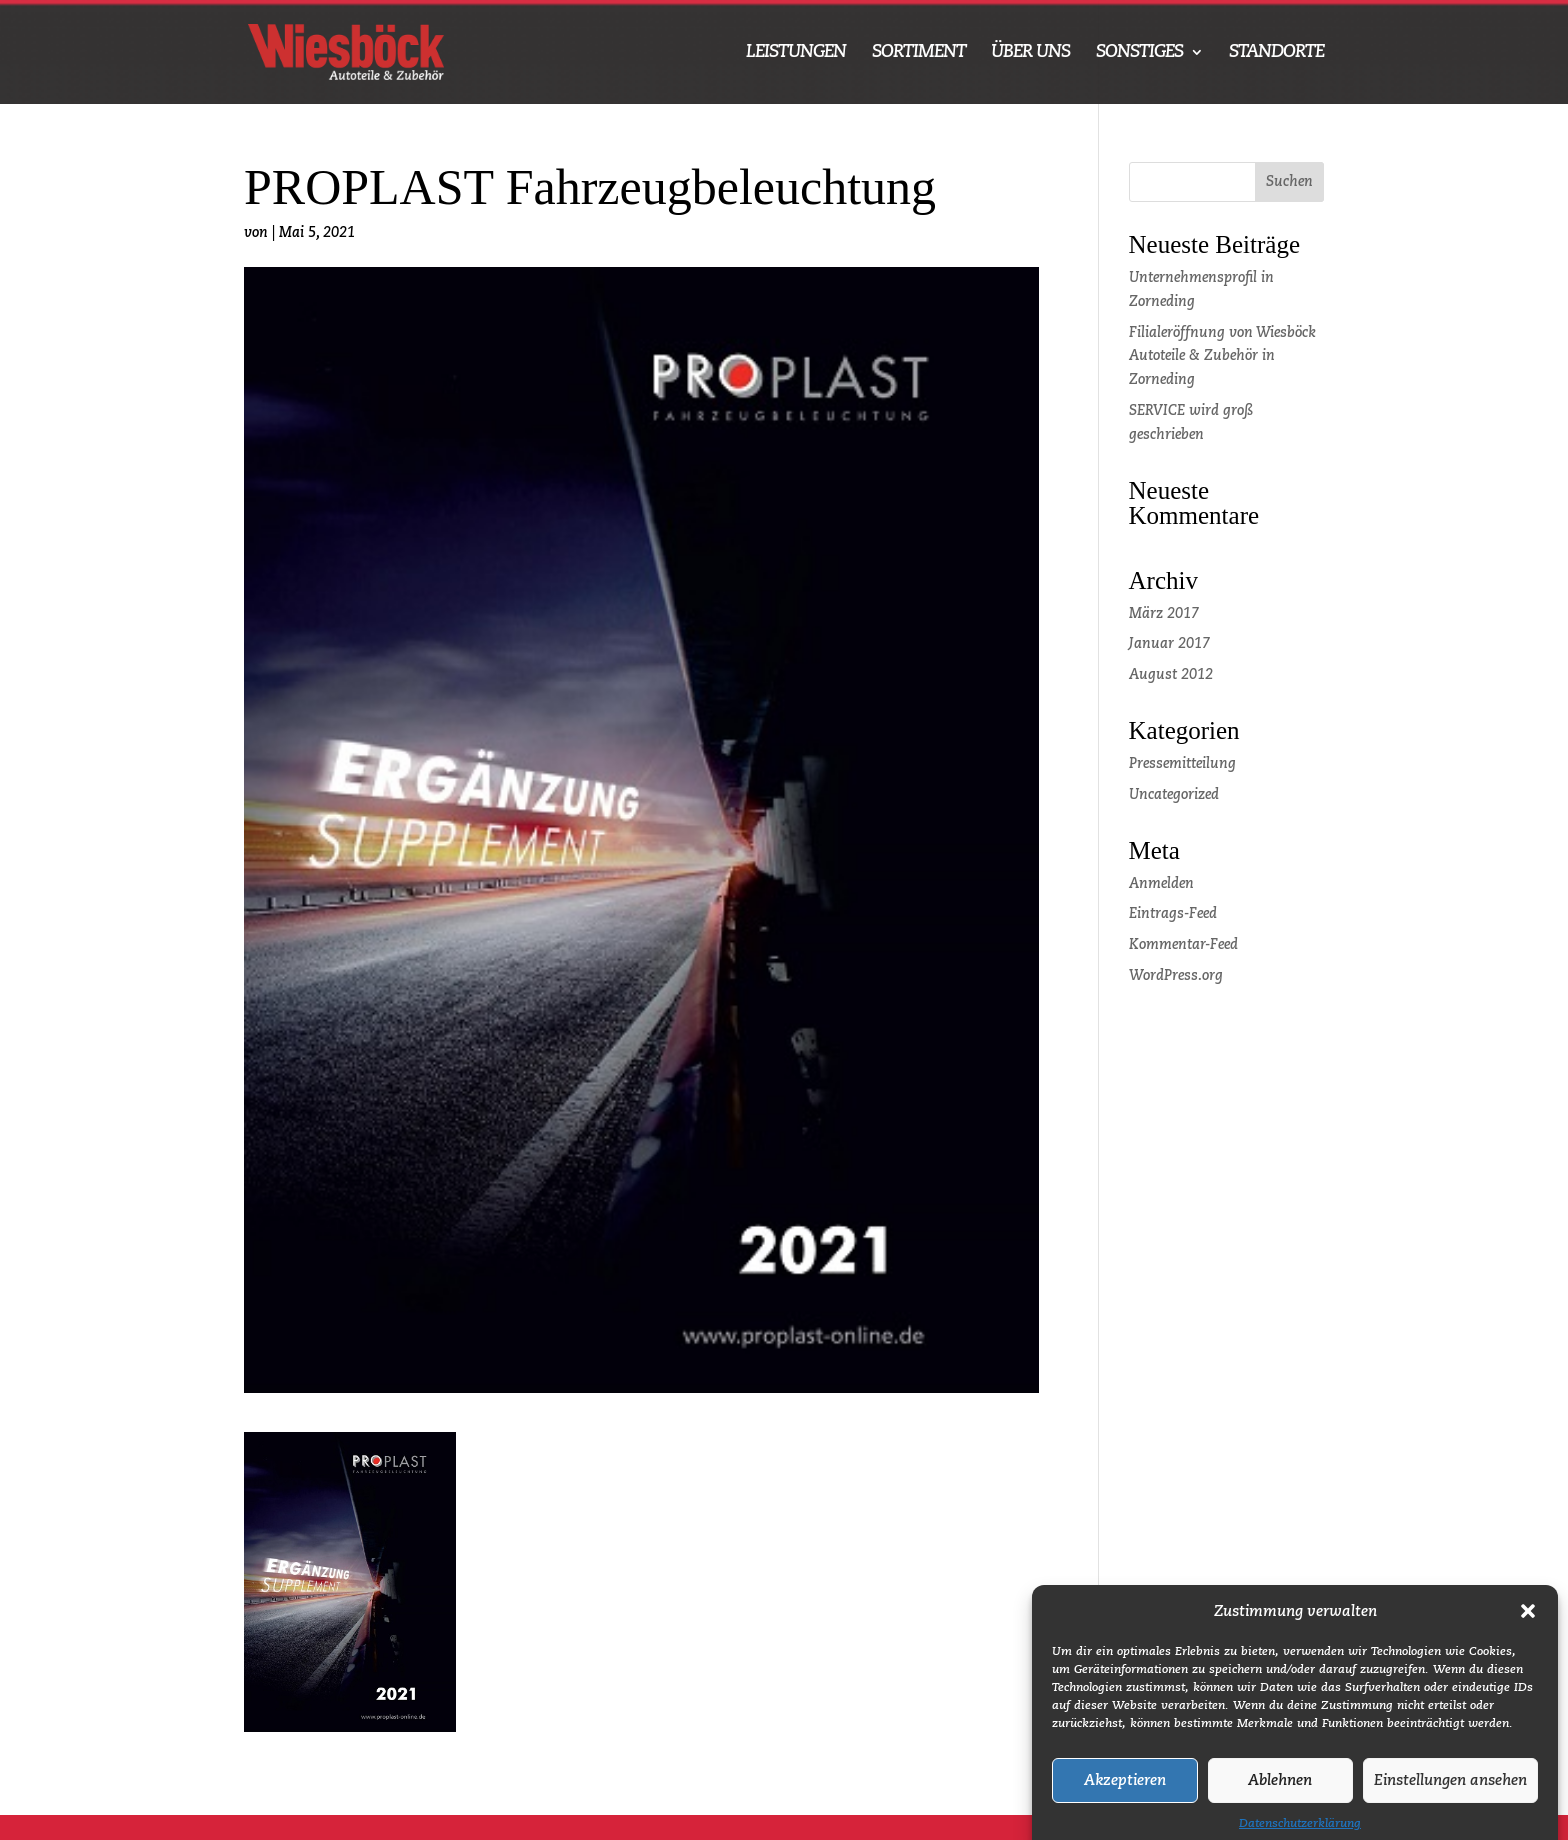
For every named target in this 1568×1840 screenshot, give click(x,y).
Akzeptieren (1125, 1794)
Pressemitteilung (1182, 764)
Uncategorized (1174, 795)
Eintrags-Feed (1173, 914)
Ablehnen (1280, 1794)
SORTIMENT (919, 53)
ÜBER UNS (1030, 53)
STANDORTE (1276, 53)
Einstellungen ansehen (1450, 1794)
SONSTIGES (1139, 53)
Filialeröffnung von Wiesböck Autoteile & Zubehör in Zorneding (1222, 357)
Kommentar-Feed (1183, 945)
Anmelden (1161, 884)
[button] (1528, 1626)
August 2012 (1171, 675)
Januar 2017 (1169, 644)
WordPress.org (1176, 976)
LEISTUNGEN (796, 53)
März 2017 (1164, 614)
